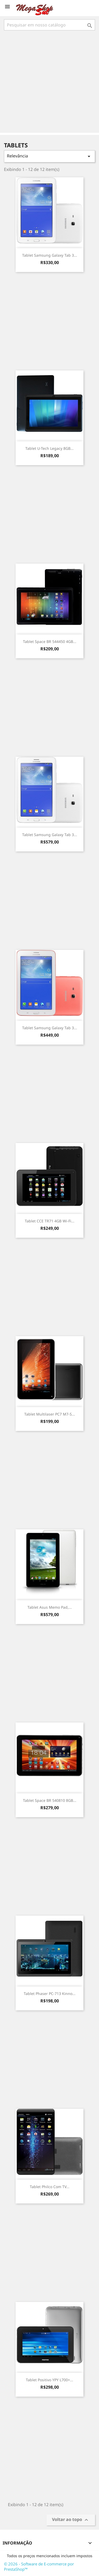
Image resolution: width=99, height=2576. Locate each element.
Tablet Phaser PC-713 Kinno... (50, 1993)
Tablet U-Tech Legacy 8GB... (49, 448)
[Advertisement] (49, 82)
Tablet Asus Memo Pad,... (49, 1607)
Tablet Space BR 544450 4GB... (49, 641)
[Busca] (49, 24)
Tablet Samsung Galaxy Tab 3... (49, 255)
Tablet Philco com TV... (49, 2186)
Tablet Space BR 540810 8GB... (49, 1800)
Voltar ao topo (70, 2520)
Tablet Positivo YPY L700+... (49, 2379)
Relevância (49, 156)
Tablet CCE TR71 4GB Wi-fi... (49, 1220)
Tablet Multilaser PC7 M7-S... (49, 1414)
